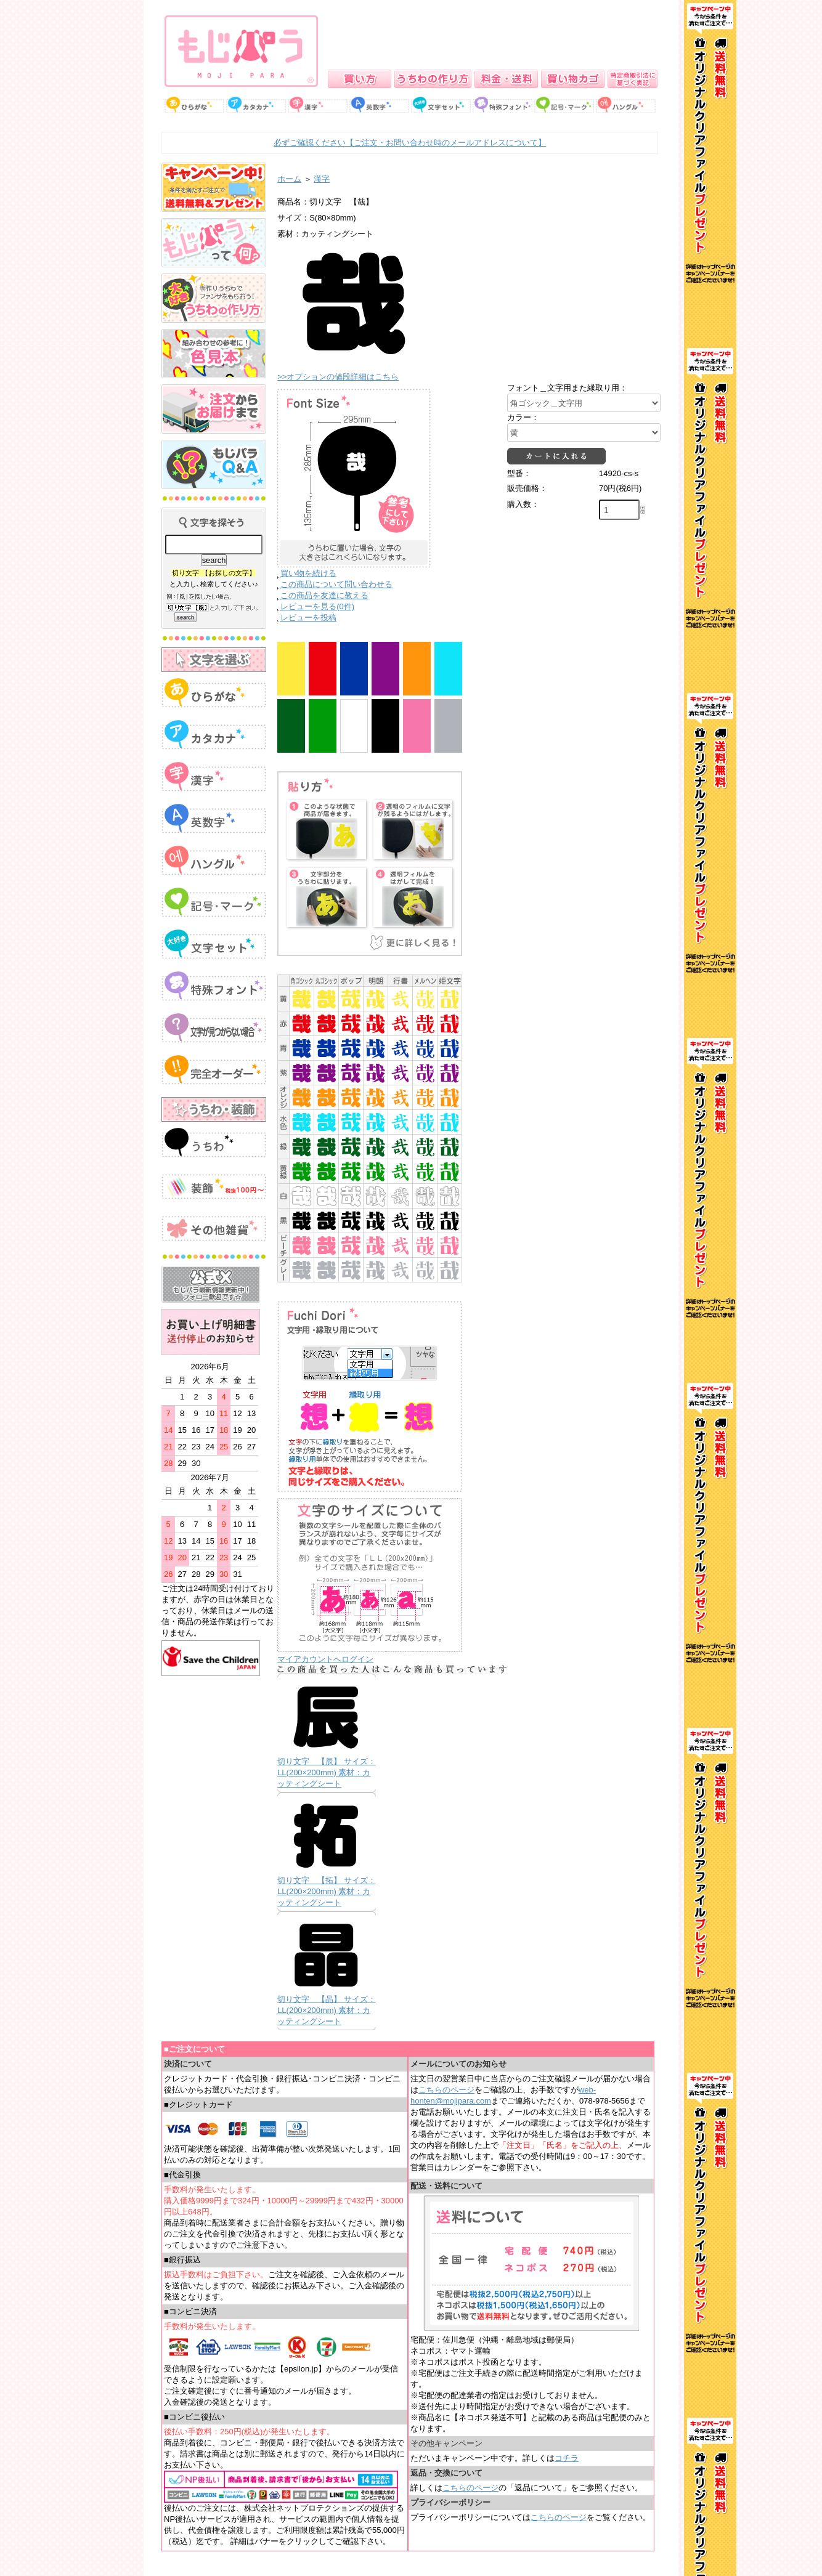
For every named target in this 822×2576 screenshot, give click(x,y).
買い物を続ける (308, 573)
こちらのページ (446, 2089)
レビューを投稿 (308, 617)
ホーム (289, 179)
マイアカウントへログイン (325, 1659)
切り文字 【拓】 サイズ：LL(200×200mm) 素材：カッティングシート (326, 1891)
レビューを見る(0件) (317, 606)
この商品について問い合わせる (336, 584)
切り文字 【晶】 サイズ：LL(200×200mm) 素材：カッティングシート (326, 2010)
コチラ (567, 2458)
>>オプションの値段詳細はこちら (338, 376)
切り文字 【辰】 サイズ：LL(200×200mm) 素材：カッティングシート (326, 1772)
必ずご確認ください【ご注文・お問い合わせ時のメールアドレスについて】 (410, 142)
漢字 (322, 179)
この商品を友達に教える (324, 595)
